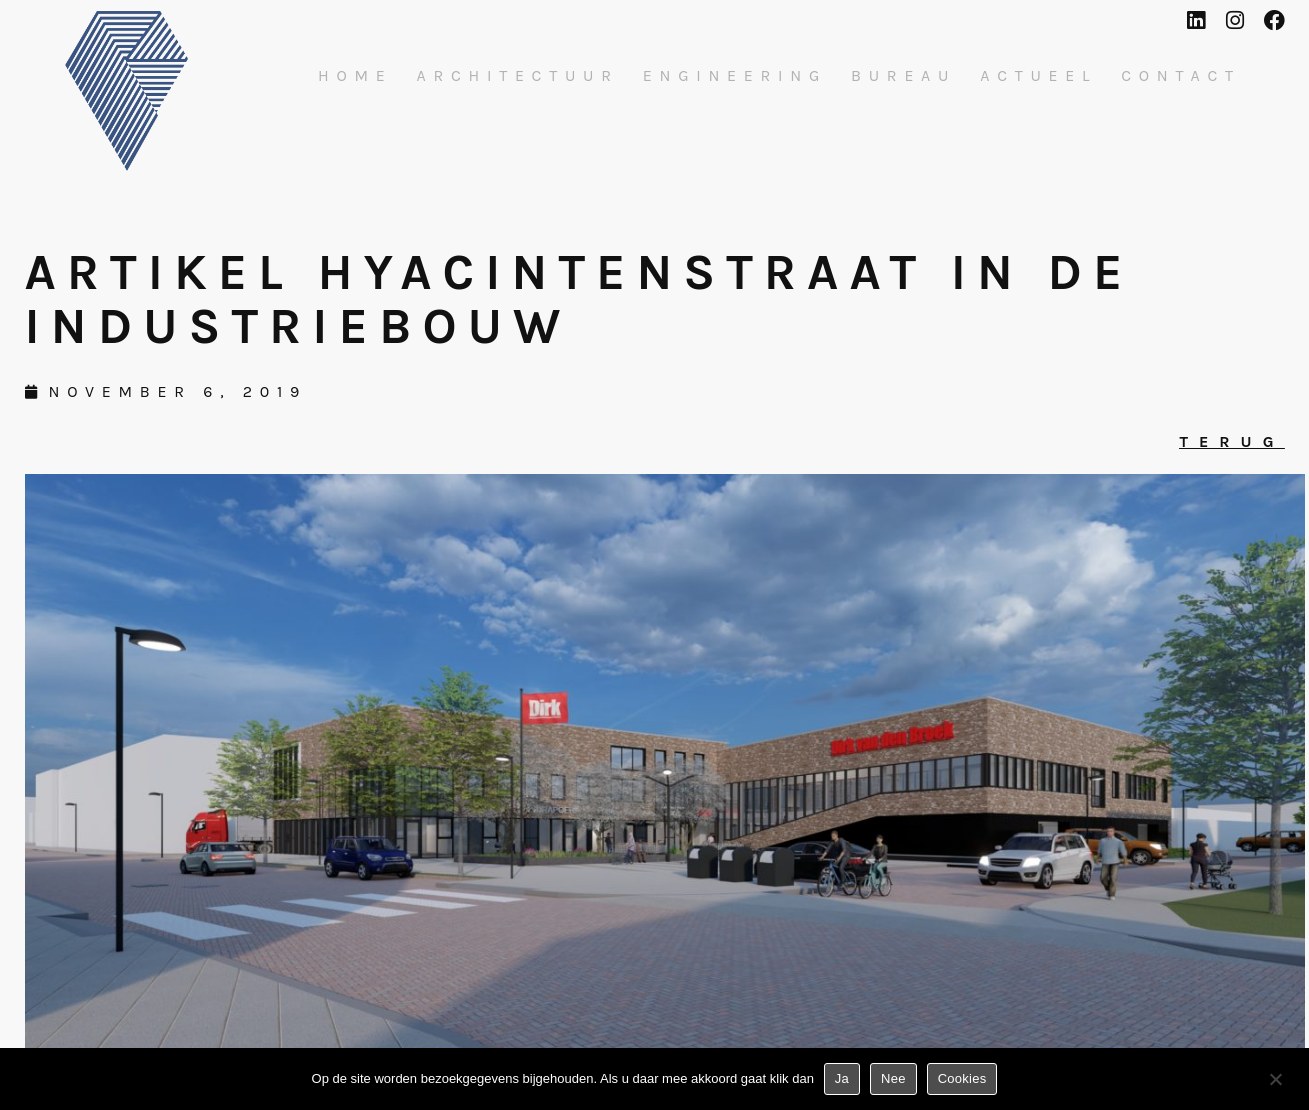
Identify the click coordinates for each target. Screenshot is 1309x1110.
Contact (1181, 76)
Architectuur (518, 76)
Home (355, 76)
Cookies (962, 1078)
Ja (842, 1078)
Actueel (1038, 76)
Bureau (903, 76)
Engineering (735, 76)
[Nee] (1275, 1083)
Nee (893, 1078)
